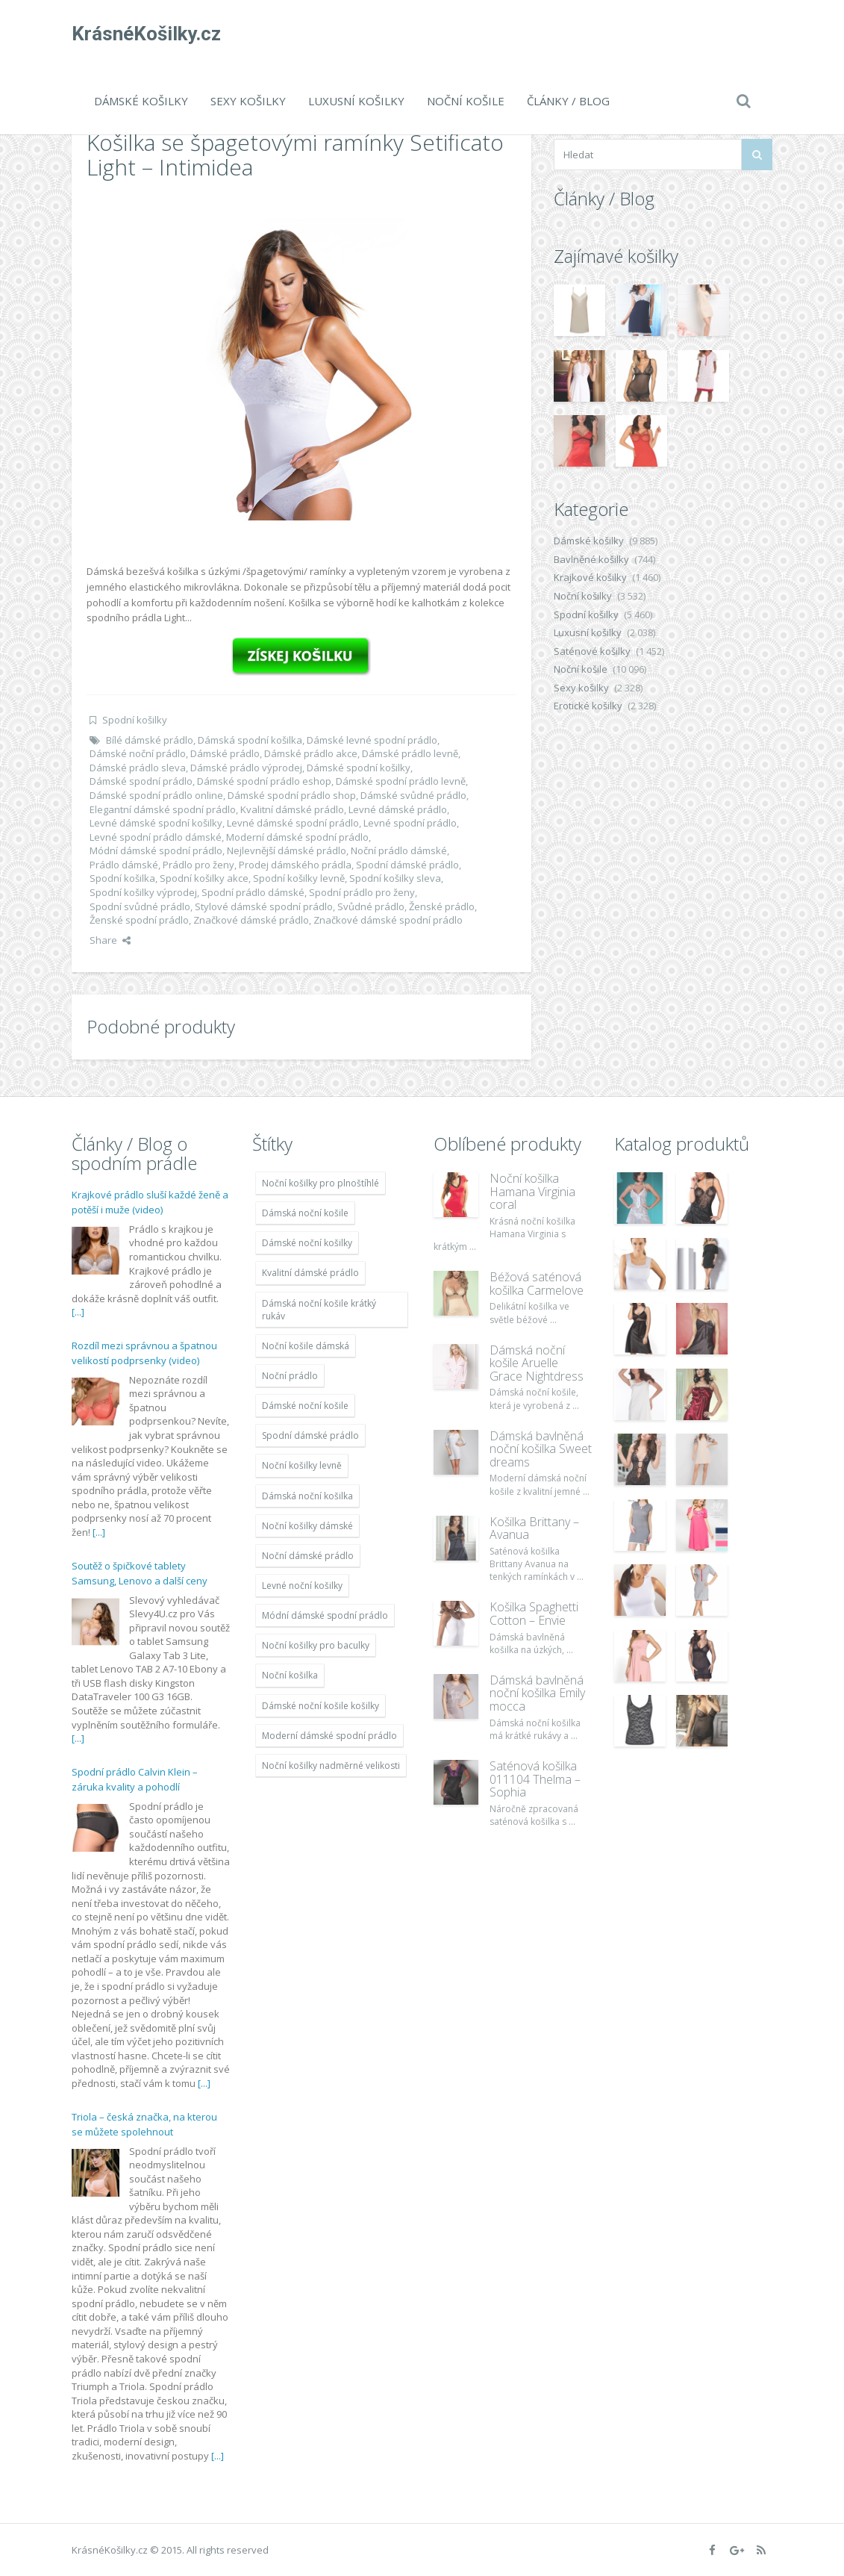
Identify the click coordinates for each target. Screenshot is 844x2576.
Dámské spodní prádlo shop (292, 795)
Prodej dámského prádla (295, 864)
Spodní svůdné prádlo (140, 906)
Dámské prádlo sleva (138, 767)
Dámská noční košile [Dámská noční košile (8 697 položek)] (305, 1213)
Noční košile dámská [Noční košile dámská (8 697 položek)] (305, 1346)
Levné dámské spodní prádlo (293, 823)
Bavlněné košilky (591, 559)
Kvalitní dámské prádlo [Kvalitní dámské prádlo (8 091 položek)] (310, 1272)
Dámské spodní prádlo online (156, 795)
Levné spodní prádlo (410, 823)
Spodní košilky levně (299, 878)
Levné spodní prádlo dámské (156, 837)
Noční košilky (583, 596)
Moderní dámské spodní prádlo (297, 837)
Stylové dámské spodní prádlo (264, 906)
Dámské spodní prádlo (141, 781)
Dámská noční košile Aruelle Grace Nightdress (537, 1363)
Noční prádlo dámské (399, 850)
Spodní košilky (134, 720)
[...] (78, 1312)
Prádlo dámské (124, 864)
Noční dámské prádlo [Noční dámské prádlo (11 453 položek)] (308, 1555)
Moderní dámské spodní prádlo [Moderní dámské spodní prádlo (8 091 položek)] (329, 1735)
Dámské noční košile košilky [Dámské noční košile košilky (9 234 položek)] (320, 1705)
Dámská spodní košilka (250, 740)
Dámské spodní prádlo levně (401, 781)
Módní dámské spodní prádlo (156, 850)
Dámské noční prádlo (138, 753)
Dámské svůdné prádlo (413, 795)
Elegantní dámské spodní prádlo (163, 809)
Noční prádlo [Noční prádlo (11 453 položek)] (290, 1375)
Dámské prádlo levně (410, 753)
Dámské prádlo (225, 753)
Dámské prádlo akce (310, 753)
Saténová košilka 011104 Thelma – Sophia (535, 1779)
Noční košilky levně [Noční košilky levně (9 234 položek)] (302, 1465)
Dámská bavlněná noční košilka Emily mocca (537, 1693)
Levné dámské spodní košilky (156, 823)
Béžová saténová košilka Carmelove (537, 1283)
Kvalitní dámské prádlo (292, 809)
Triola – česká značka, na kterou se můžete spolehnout (144, 2124)
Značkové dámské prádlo (251, 920)
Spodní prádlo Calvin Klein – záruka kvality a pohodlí (135, 1779)
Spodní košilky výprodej (143, 892)
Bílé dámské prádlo (149, 740)
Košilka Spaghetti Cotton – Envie (534, 1613)
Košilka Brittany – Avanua (534, 1528)
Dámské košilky (141, 100)
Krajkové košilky (590, 577)
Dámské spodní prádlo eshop (264, 781)
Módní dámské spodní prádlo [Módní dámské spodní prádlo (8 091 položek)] (325, 1615)
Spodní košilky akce (204, 878)
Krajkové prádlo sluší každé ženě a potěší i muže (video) (150, 1202)
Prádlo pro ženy (198, 864)
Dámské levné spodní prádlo (372, 740)
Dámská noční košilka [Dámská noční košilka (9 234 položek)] (307, 1496)
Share (110, 940)
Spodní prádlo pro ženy (362, 892)
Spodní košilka (122, 878)
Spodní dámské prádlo (407, 864)
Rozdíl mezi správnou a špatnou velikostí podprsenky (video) (144, 1353)
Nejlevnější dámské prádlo (286, 850)
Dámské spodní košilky (358, 767)
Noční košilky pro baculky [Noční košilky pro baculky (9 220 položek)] (315, 1645)
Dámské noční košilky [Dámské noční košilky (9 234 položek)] (307, 1242)
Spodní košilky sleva (395, 878)
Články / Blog (568, 100)
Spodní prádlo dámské (252, 892)
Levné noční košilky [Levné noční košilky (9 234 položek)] (302, 1585)
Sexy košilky (248, 100)
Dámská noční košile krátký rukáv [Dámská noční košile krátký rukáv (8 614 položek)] (319, 1309)
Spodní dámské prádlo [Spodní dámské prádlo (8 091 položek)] (310, 1435)
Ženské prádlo (442, 906)
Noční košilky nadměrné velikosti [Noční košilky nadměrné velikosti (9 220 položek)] (331, 1765)
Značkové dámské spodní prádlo (388, 920)
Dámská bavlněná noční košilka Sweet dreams (541, 1449)
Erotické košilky (588, 705)
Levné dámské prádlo (397, 809)
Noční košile (465, 100)
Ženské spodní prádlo (139, 920)
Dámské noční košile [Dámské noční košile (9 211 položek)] (305, 1405)
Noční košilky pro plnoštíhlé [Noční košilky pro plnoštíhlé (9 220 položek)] (320, 1183)
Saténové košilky (592, 651)
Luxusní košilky (356, 100)
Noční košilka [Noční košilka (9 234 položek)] (290, 1675)
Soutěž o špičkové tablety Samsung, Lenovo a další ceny (139, 1573)
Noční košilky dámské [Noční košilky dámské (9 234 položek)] (307, 1525)
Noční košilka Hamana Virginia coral (532, 1191)
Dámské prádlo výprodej (246, 767)
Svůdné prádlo (370, 906)
